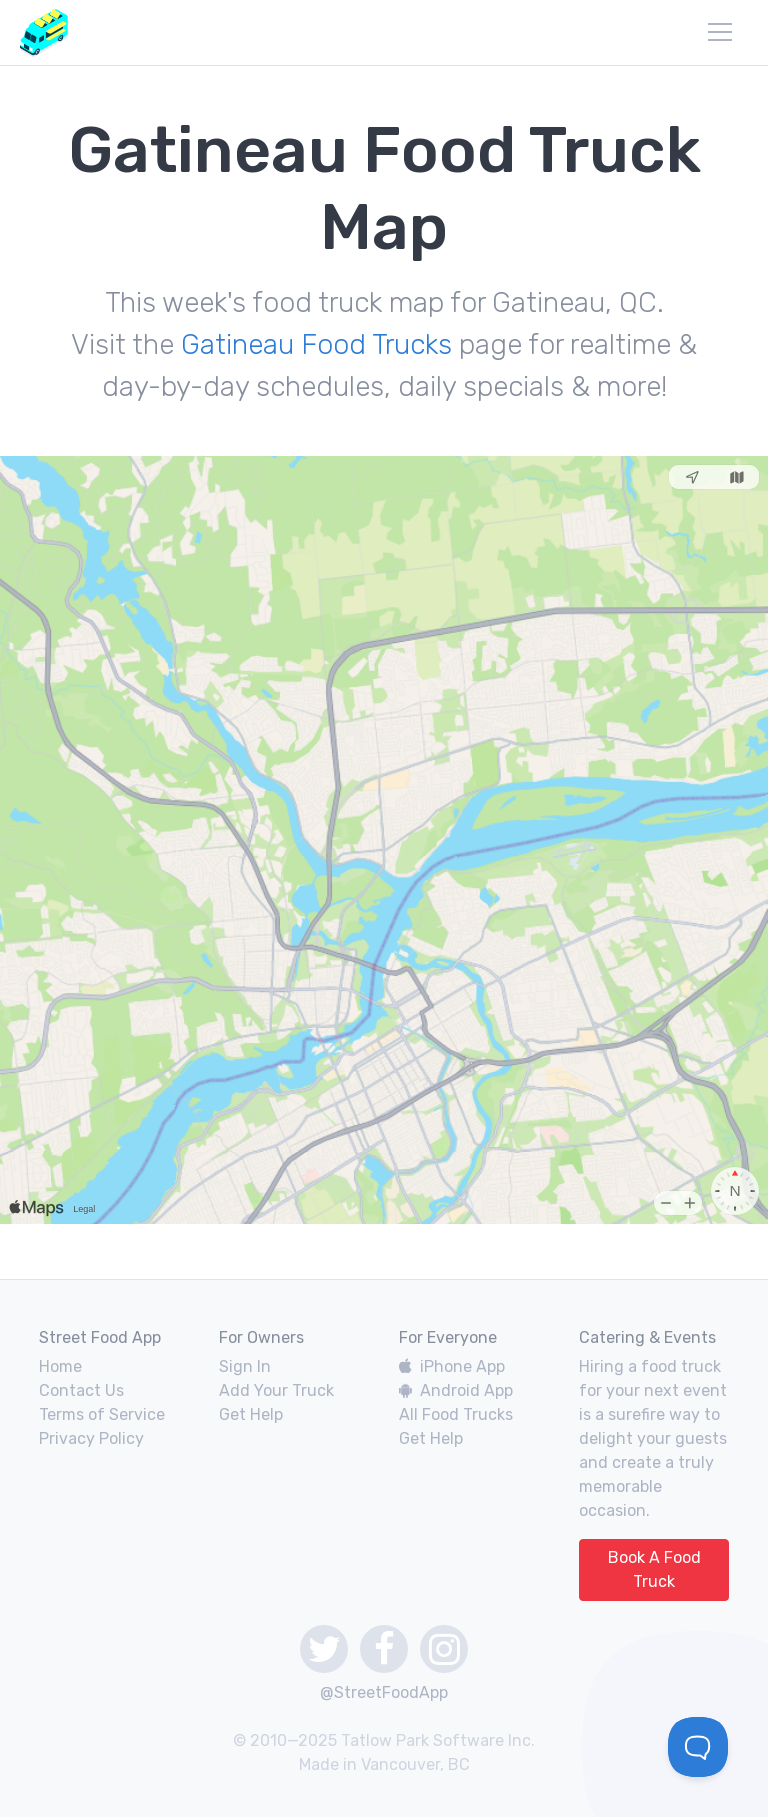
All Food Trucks (456, 1414)
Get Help (251, 1414)
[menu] (720, 32)
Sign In (245, 1366)
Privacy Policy (91, 1438)
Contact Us (81, 1390)
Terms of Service (102, 1414)
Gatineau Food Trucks (316, 344)
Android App (456, 1390)
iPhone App (452, 1366)
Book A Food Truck (654, 1569)
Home (60, 1366)
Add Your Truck (276, 1390)
